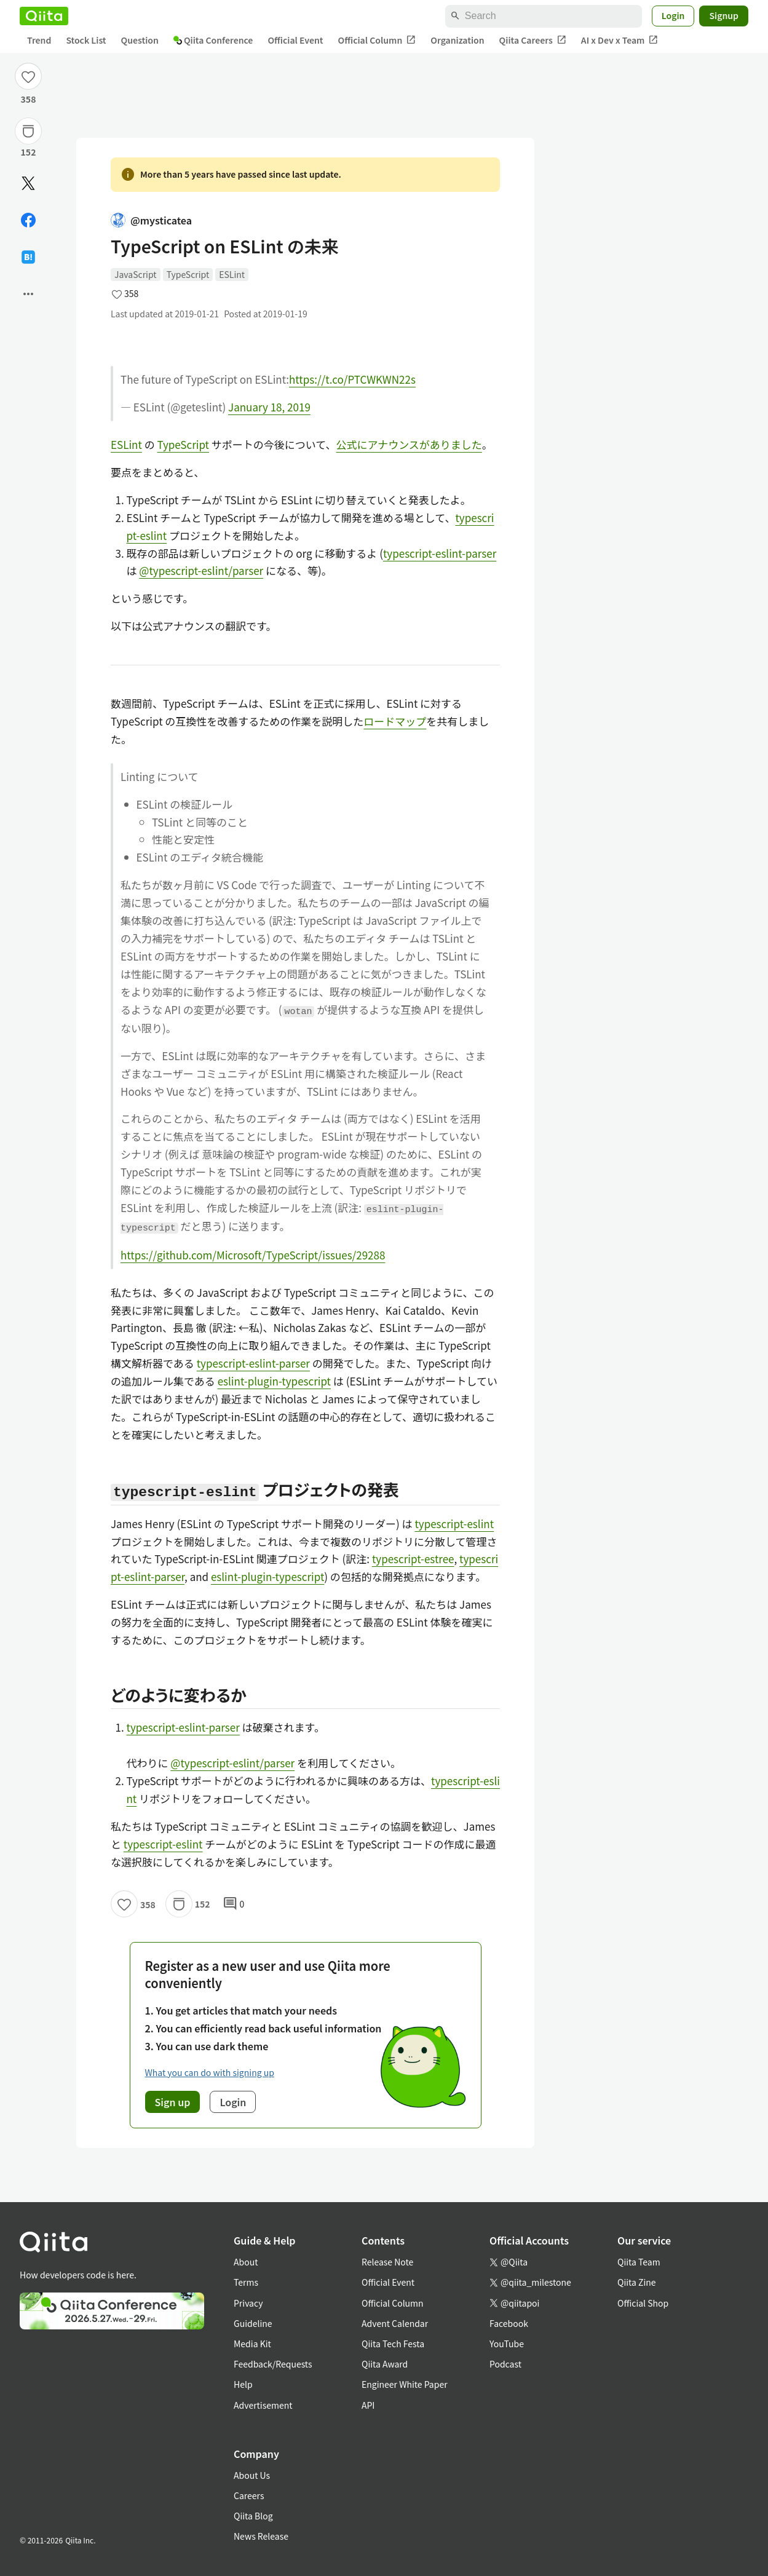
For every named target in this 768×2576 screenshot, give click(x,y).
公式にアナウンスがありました (408, 444)
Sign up (173, 2101)
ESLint (232, 274)
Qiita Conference (213, 40)
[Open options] (28, 293)
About (246, 2262)
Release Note (387, 2262)
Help (243, 2384)
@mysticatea (151, 220)
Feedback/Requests (273, 2364)
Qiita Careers (532, 40)
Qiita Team (638, 2262)
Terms (246, 2282)
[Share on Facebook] (28, 220)
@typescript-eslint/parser (201, 570)
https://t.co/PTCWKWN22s (352, 379)
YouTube (506, 2343)
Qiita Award (385, 2364)
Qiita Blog (253, 2516)
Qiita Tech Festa (393, 2343)
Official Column (377, 40)
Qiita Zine (636, 2282)
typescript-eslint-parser (439, 553)
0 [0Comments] (234, 1903)
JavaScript (135, 274)
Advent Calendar (395, 2323)
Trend (39, 40)
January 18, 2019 (269, 406)
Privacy (248, 2303)
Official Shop (642, 2303)
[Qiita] (44, 16)
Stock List (86, 40)
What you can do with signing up (209, 2072)
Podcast (505, 2364)
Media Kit (252, 2343)
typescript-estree (413, 1558)
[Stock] (28, 131)
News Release (261, 2536)
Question (140, 40)
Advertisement (263, 2405)
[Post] (28, 183)
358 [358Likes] (28, 99)
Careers (249, 2495)
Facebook (508, 2323)
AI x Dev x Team (620, 40)
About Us (252, 2475)
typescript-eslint (454, 1523)
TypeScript (188, 274)
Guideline (253, 2323)
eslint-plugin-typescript (274, 1381)
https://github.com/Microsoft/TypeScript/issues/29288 (253, 1254)
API (368, 2405)
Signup (723, 15)
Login (673, 15)
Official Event (295, 40)
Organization (457, 40)
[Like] (28, 76)
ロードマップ (394, 721)
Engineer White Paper (405, 2384)
